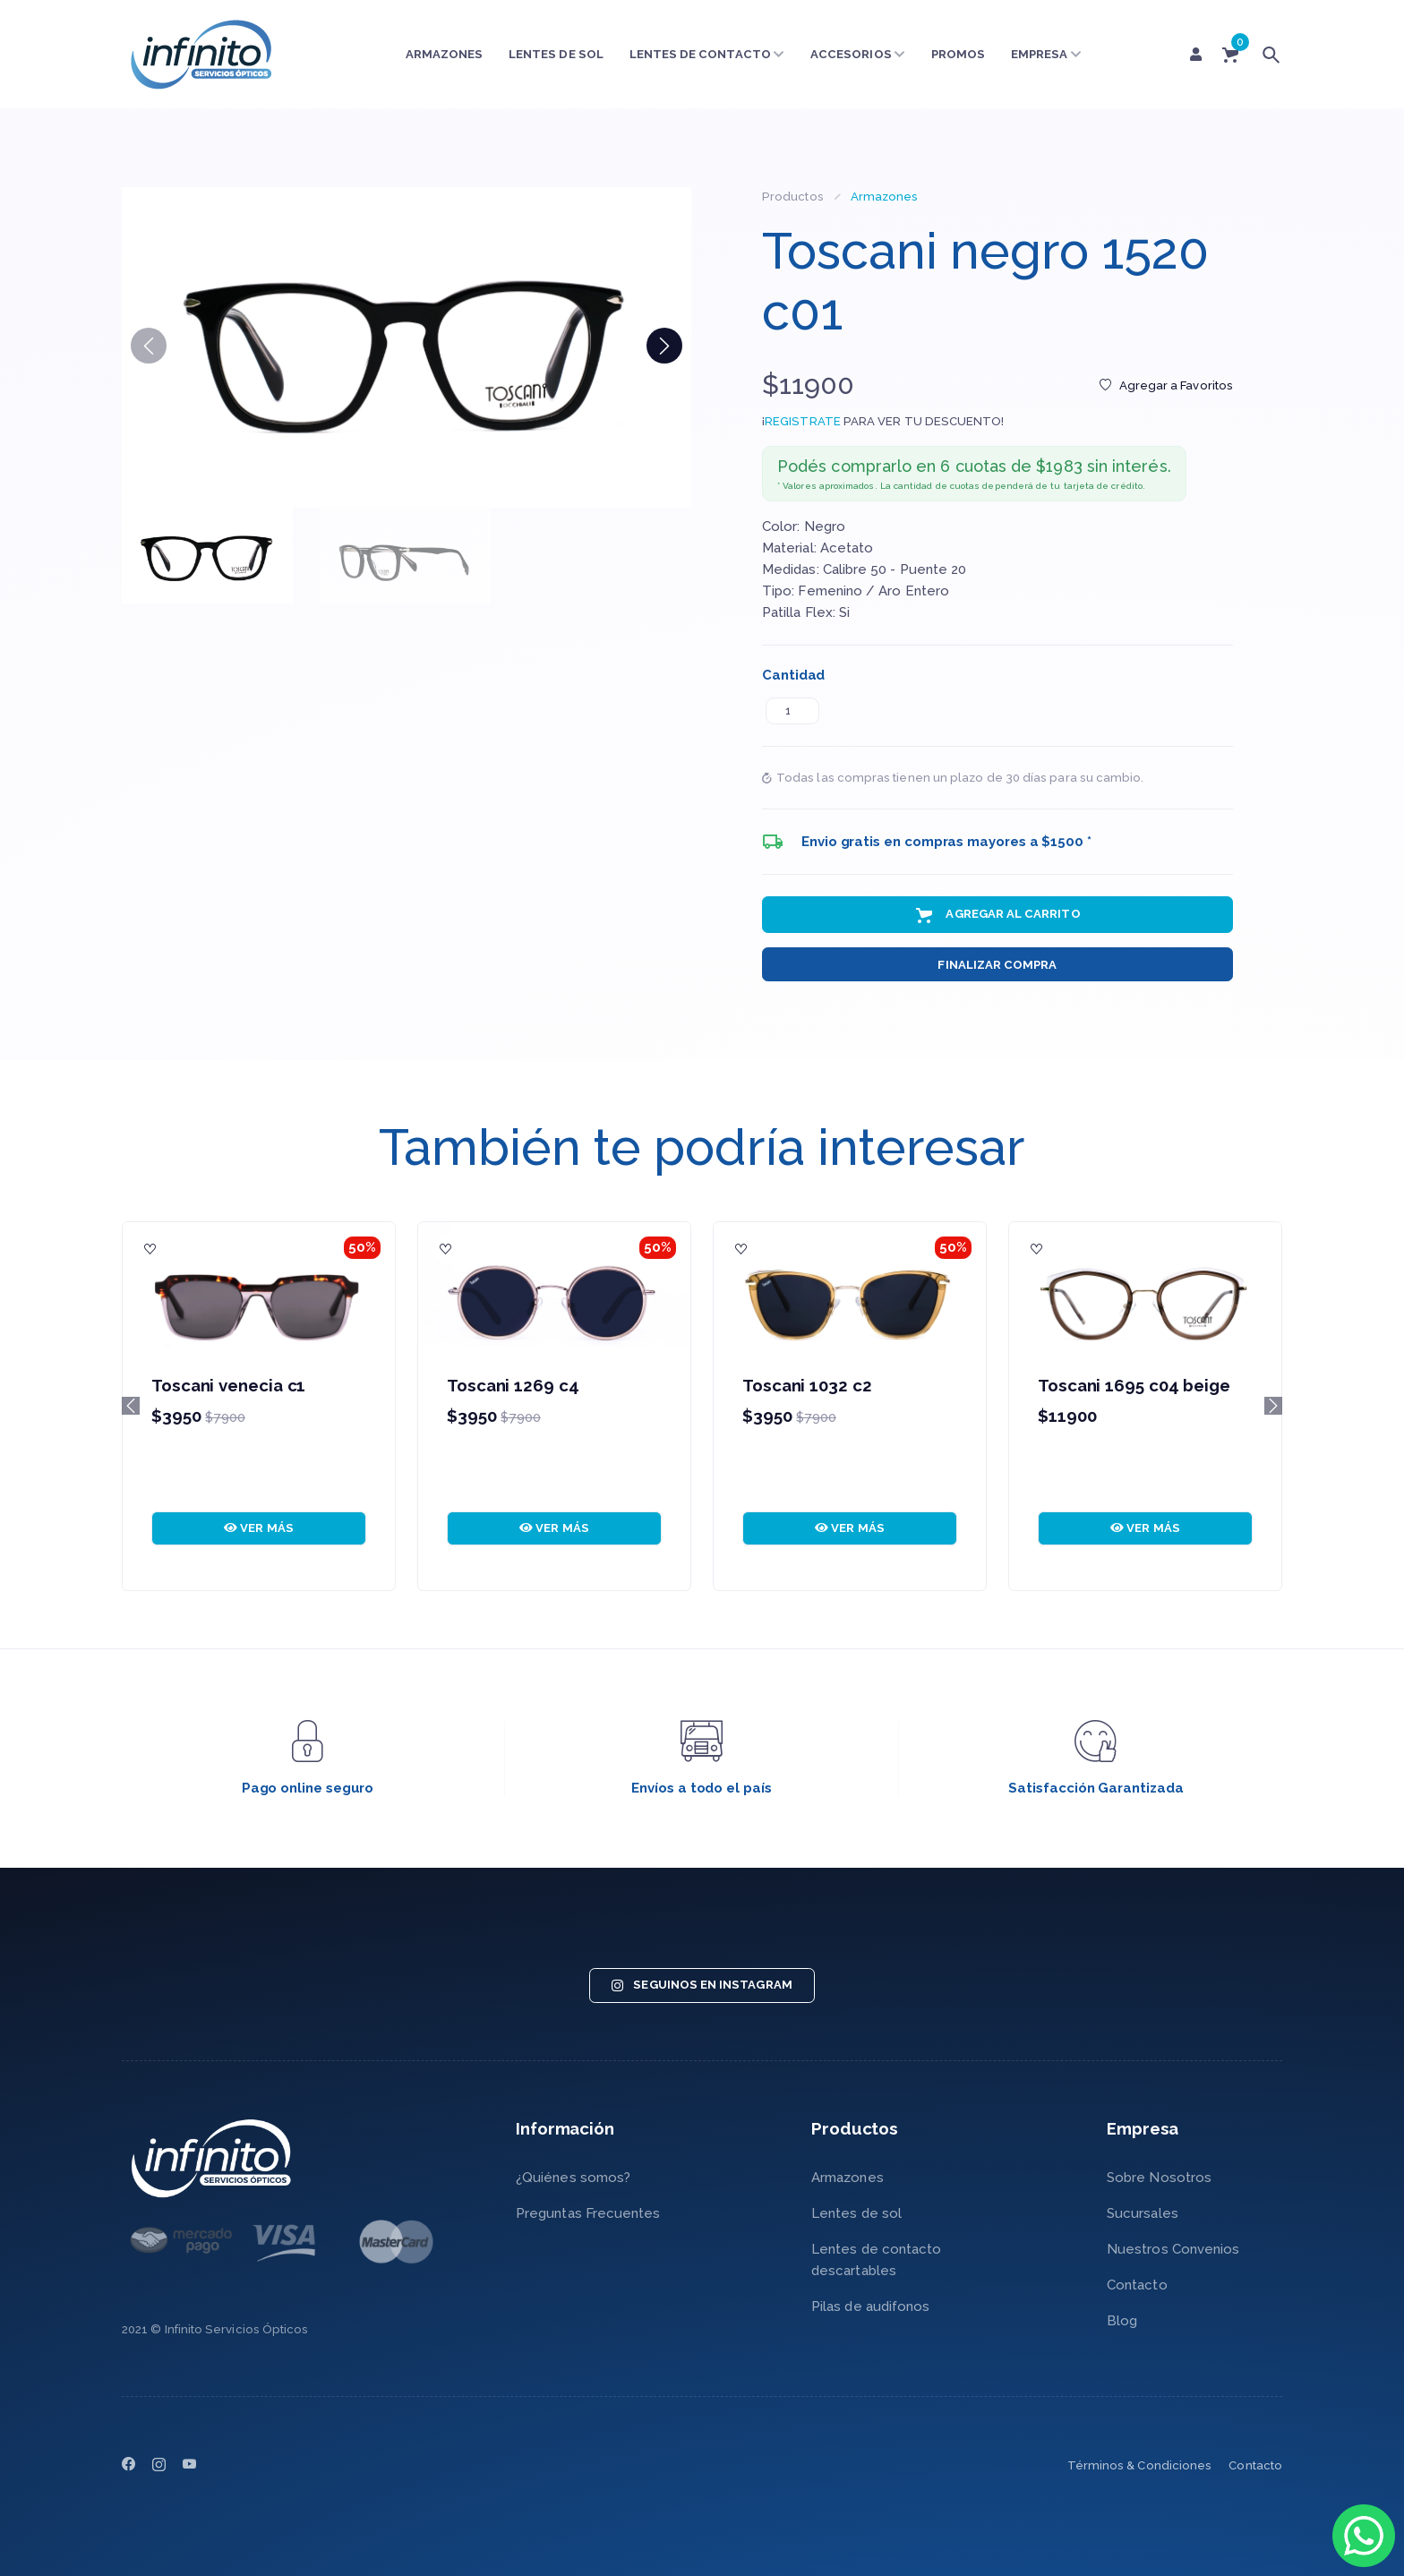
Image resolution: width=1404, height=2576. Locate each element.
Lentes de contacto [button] (707, 54)
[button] (664, 346)
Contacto (1137, 2285)
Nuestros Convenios (1173, 2249)
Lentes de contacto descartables (876, 2260)
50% (362, 1247)
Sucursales (1142, 2213)
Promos (958, 54)
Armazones (445, 54)
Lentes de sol (556, 54)
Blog (1122, 2321)
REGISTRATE (803, 421)
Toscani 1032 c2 (807, 1385)
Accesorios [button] (857, 54)
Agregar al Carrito (997, 915)
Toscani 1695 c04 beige (1134, 1385)
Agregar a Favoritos (1166, 385)
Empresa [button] (1046, 54)
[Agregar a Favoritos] (150, 1250)
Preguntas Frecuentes (588, 2213)
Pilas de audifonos (870, 2306)
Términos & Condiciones (1139, 2465)
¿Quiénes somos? (573, 2177)
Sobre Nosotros (1159, 2177)
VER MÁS (259, 1528)
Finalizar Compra (997, 964)
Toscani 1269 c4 (513, 1385)
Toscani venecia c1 (228, 1385)
